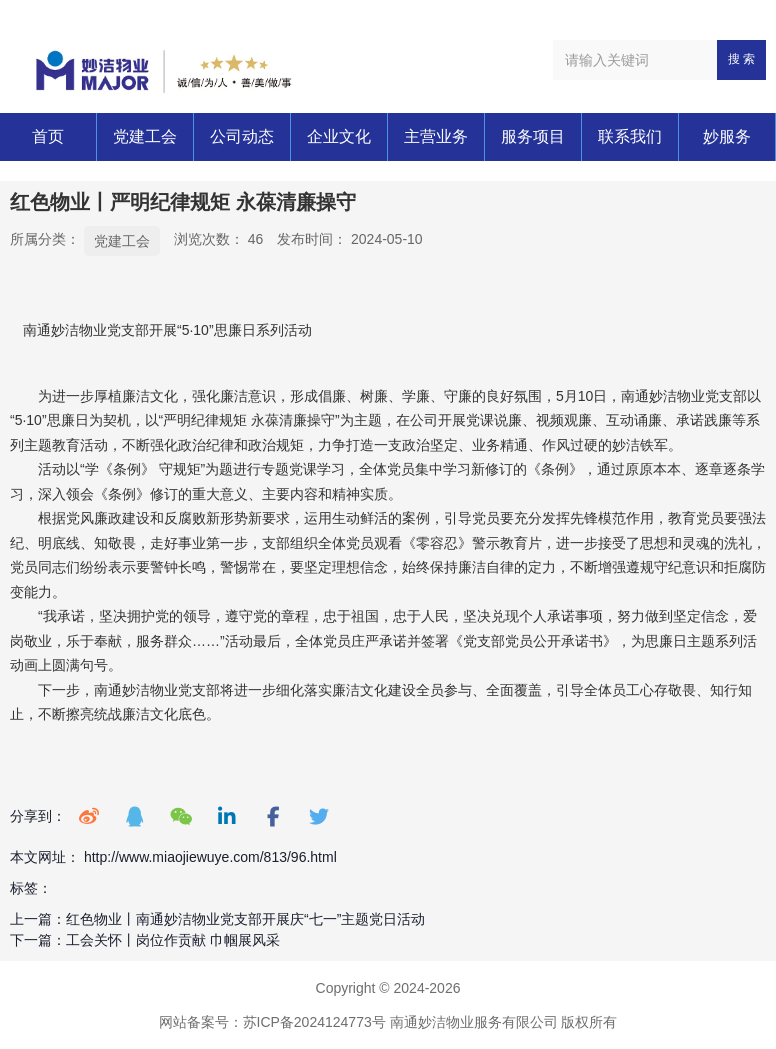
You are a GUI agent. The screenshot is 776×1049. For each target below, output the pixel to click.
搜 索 (741, 59)
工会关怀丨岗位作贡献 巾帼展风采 (173, 940)
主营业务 (436, 136)
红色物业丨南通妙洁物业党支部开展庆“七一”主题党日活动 (245, 919)
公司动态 (242, 136)
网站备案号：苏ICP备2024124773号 (272, 1022)
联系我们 (630, 136)
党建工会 (145, 136)
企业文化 (339, 136)
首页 (48, 136)
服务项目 (533, 136)
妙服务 (727, 136)
